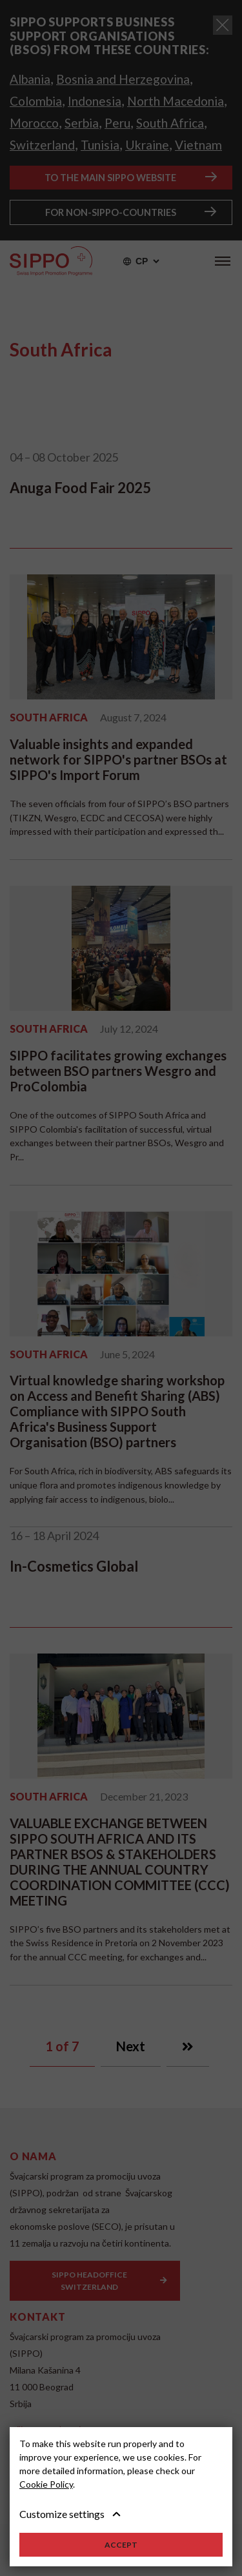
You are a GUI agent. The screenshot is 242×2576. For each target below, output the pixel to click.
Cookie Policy (46, 2484)
